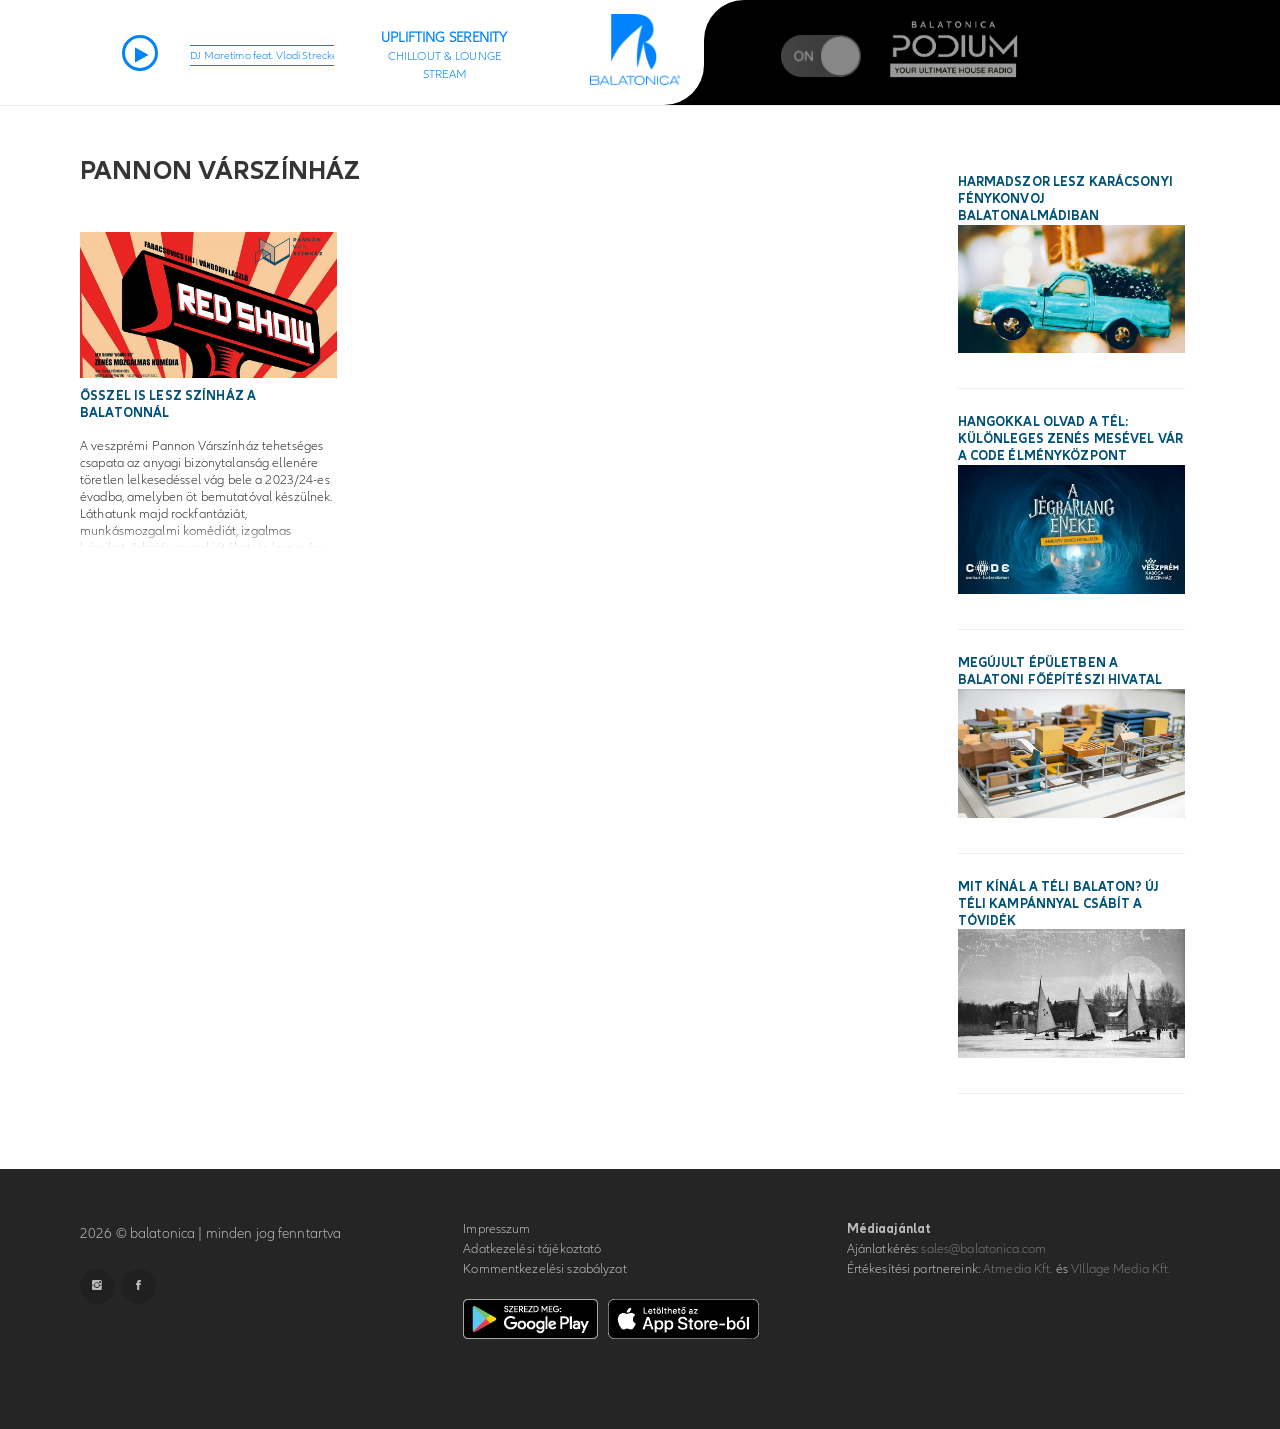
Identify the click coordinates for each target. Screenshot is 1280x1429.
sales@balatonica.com (983, 1249)
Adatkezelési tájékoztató (532, 1249)
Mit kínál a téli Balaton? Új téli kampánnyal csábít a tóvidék (1059, 904)
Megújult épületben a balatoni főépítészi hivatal (1060, 671)
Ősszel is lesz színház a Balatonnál (168, 404)
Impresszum (496, 1229)
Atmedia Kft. (1018, 1269)
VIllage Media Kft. (1120, 1269)
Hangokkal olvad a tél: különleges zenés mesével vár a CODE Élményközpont (1071, 439)
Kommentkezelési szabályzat (544, 1269)
